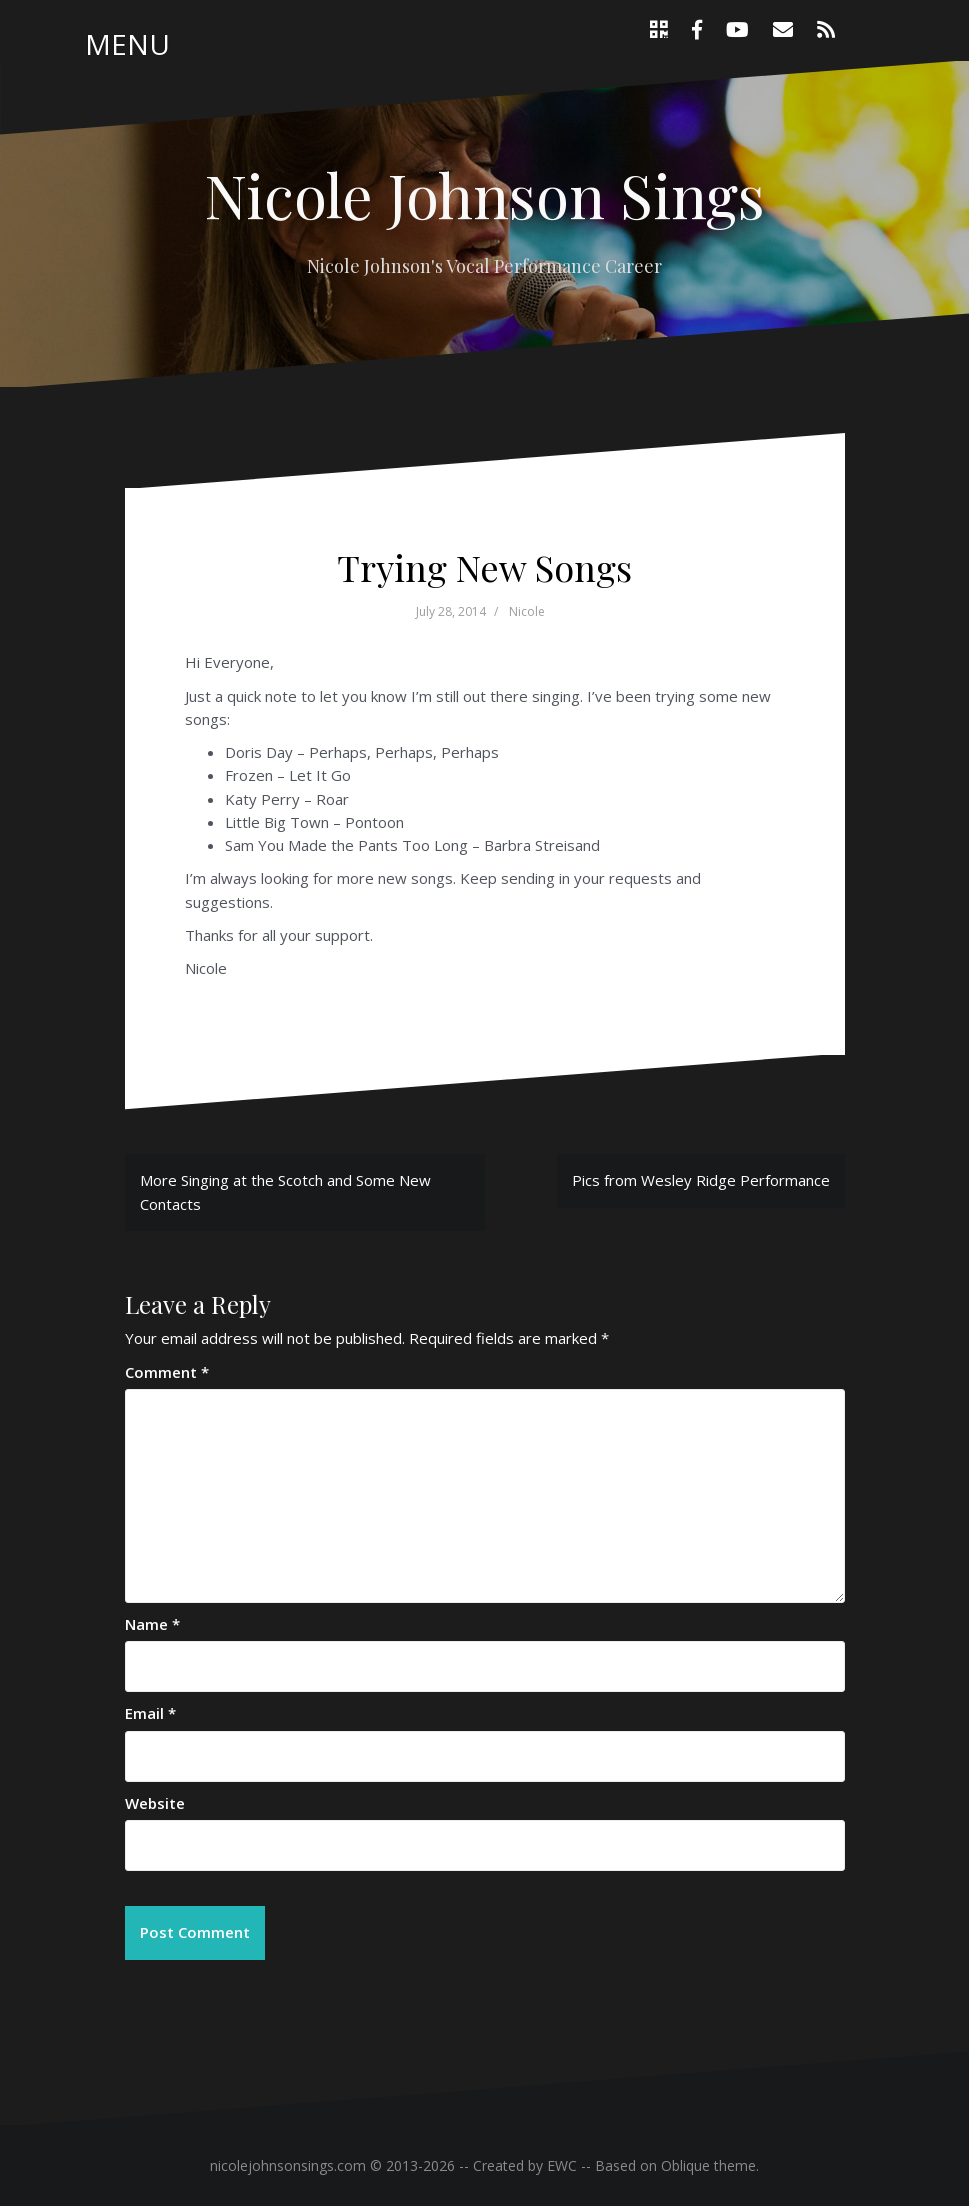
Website (155, 1803)
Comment (167, 1372)
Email (150, 1713)
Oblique (685, 2165)
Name (152, 1624)
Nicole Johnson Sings (484, 194)
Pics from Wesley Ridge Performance (701, 1180)
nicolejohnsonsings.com (288, 2165)
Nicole (527, 611)
